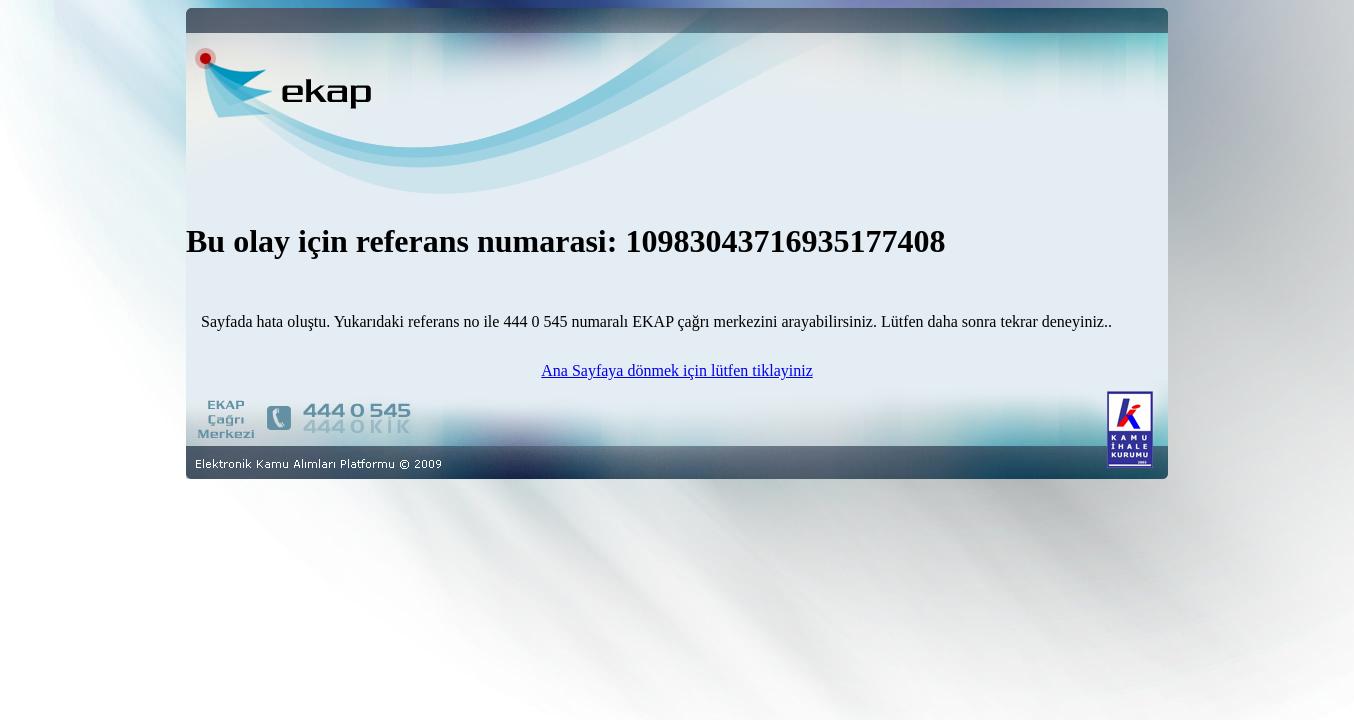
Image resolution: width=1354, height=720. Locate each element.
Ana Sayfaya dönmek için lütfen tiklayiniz (676, 370)
